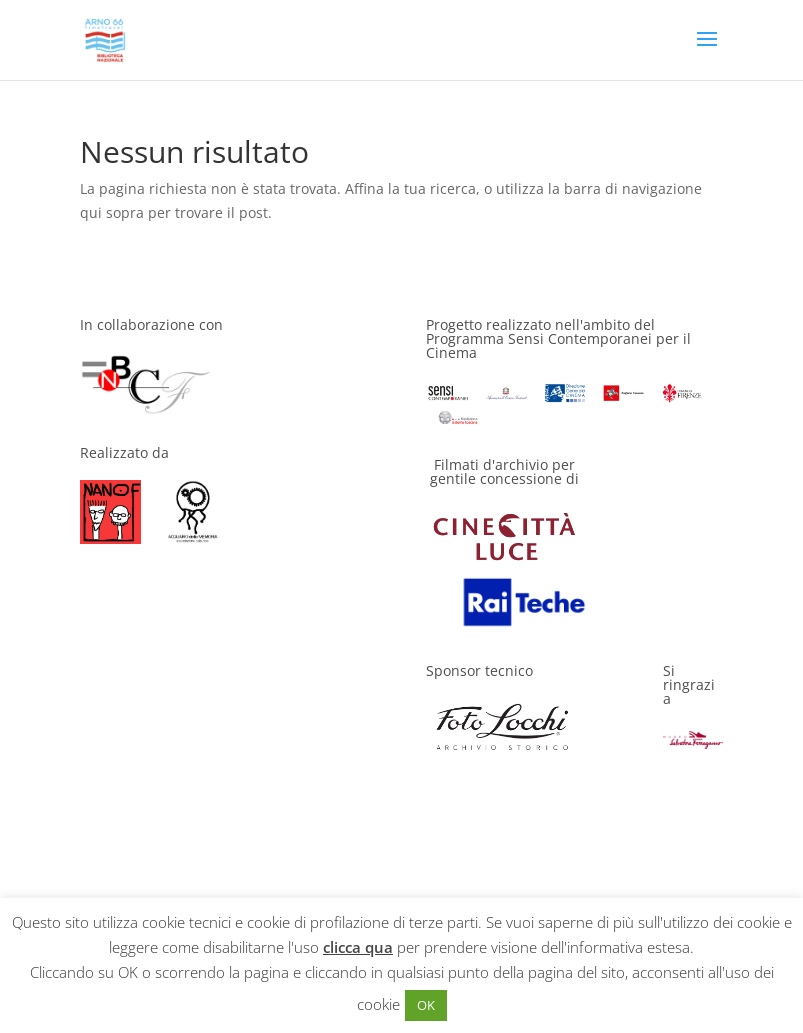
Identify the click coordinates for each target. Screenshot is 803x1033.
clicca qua (358, 947)
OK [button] (426, 1005)
